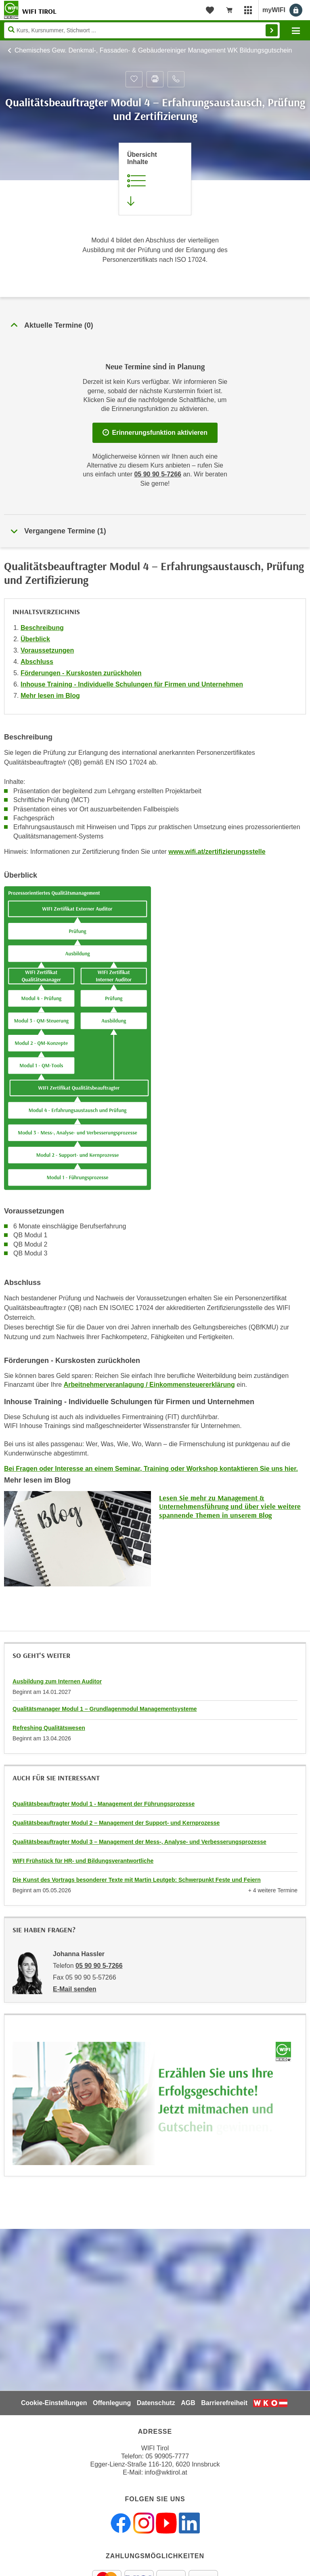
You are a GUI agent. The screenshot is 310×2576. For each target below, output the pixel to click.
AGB (188, 2402)
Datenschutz (156, 2402)
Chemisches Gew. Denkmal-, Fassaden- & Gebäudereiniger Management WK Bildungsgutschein (153, 50)
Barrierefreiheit (224, 2402)
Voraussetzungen (47, 650)
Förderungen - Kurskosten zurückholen (81, 673)
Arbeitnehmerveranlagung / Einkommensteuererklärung (149, 1384)
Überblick (35, 639)
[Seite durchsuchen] (142, 30)
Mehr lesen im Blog (50, 695)
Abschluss (37, 661)
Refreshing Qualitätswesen (49, 1728)
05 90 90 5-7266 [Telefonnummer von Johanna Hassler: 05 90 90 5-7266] (99, 1965)
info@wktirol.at (166, 2472)
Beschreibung (42, 627)
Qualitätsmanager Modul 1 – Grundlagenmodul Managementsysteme (105, 1709)
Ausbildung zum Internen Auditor (57, 1681)
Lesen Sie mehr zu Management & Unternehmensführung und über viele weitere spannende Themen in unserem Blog (230, 1506)
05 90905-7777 (167, 2456)
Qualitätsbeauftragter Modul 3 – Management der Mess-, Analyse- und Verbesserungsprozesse (139, 1842)
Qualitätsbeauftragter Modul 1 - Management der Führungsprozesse (104, 1804)
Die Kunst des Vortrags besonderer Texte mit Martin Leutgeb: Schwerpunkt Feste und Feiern (137, 1880)
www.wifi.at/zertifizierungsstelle (216, 851)
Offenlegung (112, 2402)
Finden (272, 30)
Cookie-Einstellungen (54, 2402)
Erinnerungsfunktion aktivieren (155, 432)
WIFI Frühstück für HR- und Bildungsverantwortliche (83, 1861)
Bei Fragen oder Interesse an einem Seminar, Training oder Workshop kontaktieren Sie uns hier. (151, 1468)
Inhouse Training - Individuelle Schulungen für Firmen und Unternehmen (132, 684)
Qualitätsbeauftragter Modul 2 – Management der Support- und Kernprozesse (116, 1823)
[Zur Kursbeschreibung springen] (155, 179)
